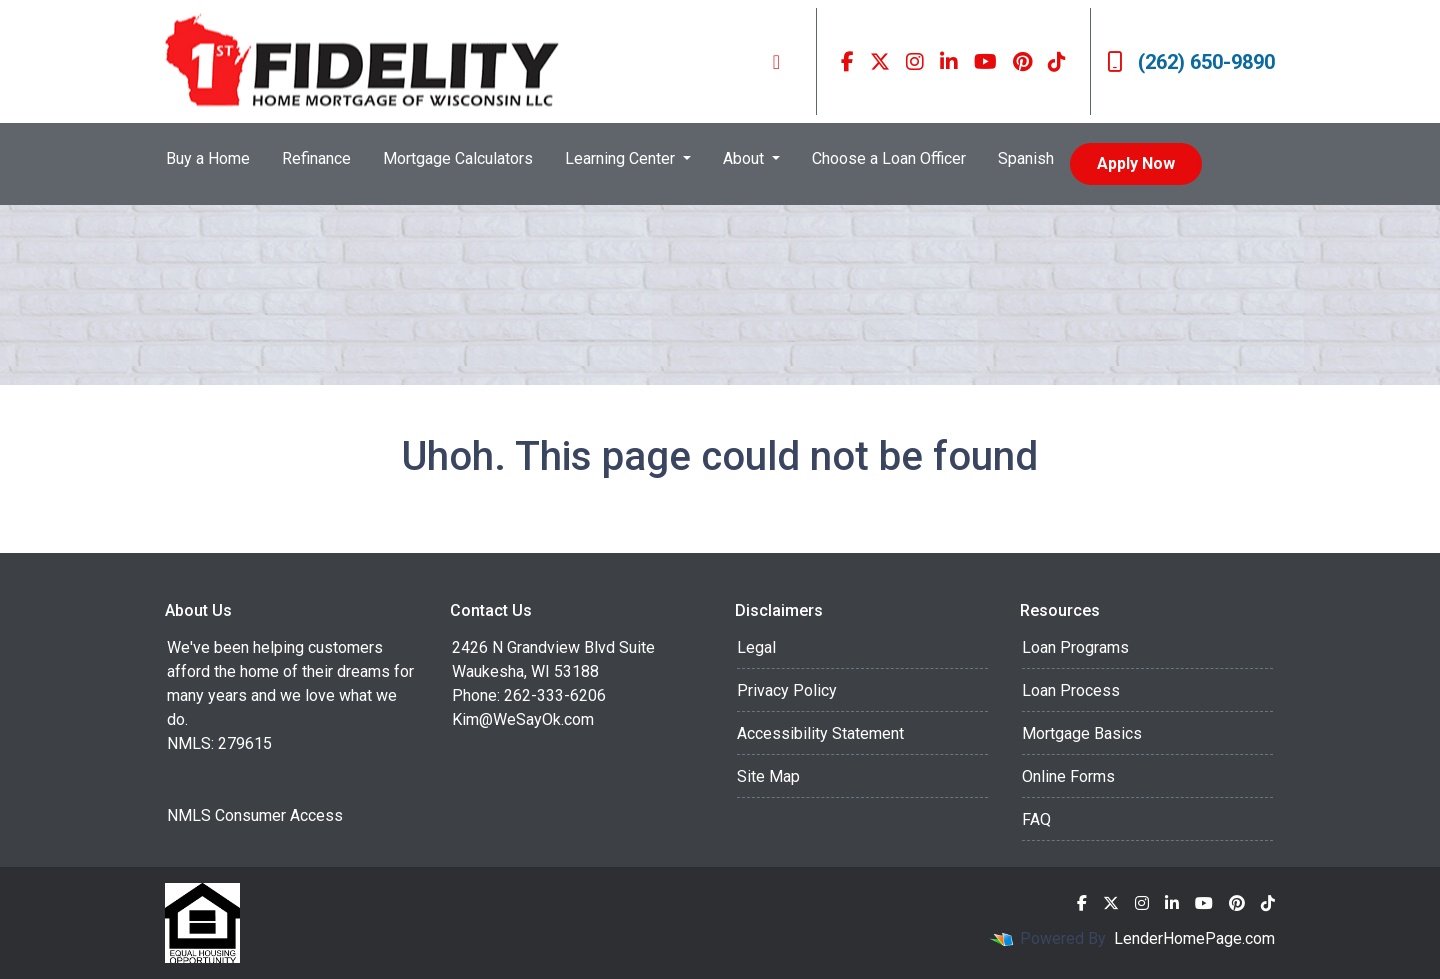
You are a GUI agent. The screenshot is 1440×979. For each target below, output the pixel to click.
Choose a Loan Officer (889, 158)
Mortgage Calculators (458, 158)
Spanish (1026, 158)
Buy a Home (208, 158)
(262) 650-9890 (1191, 62)
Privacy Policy (787, 690)
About (745, 158)
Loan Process (1071, 690)
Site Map (768, 776)
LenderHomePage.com (1194, 938)
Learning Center (622, 158)
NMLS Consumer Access (255, 815)
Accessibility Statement (820, 733)
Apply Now (1136, 163)
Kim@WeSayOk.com (523, 719)
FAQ (1036, 819)
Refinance (316, 158)
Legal (756, 647)
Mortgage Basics (1082, 733)
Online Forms (1068, 776)
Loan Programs (1075, 647)
